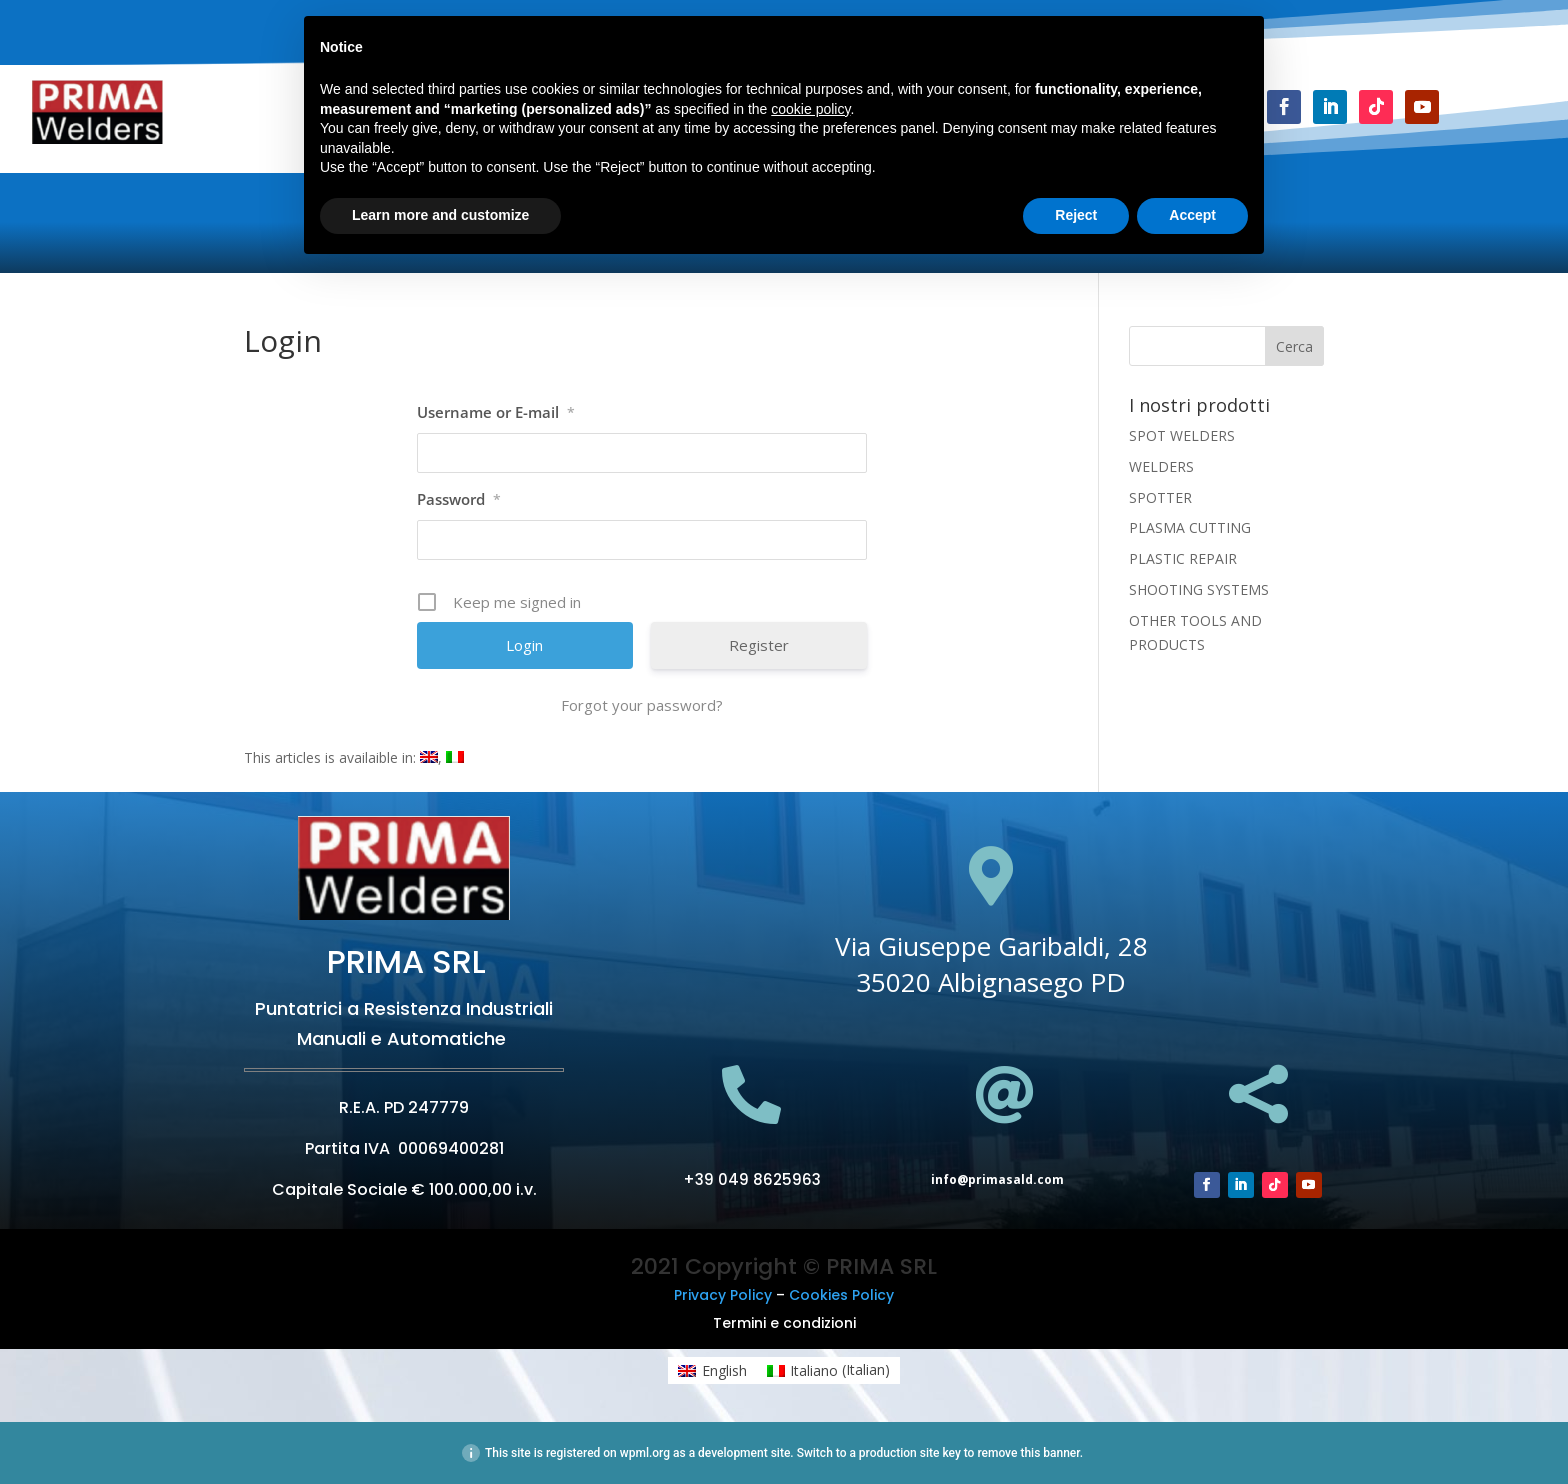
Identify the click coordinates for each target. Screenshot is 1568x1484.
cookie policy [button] (810, 109)
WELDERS (1161, 466)
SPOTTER (1160, 497)
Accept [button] (1192, 215)
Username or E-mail (496, 412)
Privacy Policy (723, 1295)
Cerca (1294, 346)
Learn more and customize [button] (440, 215)
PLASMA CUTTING (1190, 527)
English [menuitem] (724, 1370)
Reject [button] (1076, 215)
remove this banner (1028, 1453)
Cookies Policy (841, 1295)
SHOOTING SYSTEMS (1199, 589)
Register (759, 645)
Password (459, 499)
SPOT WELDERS (1182, 435)
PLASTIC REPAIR (1183, 558)
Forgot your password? (642, 705)
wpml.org (645, 1453)
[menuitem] (429, 758)
